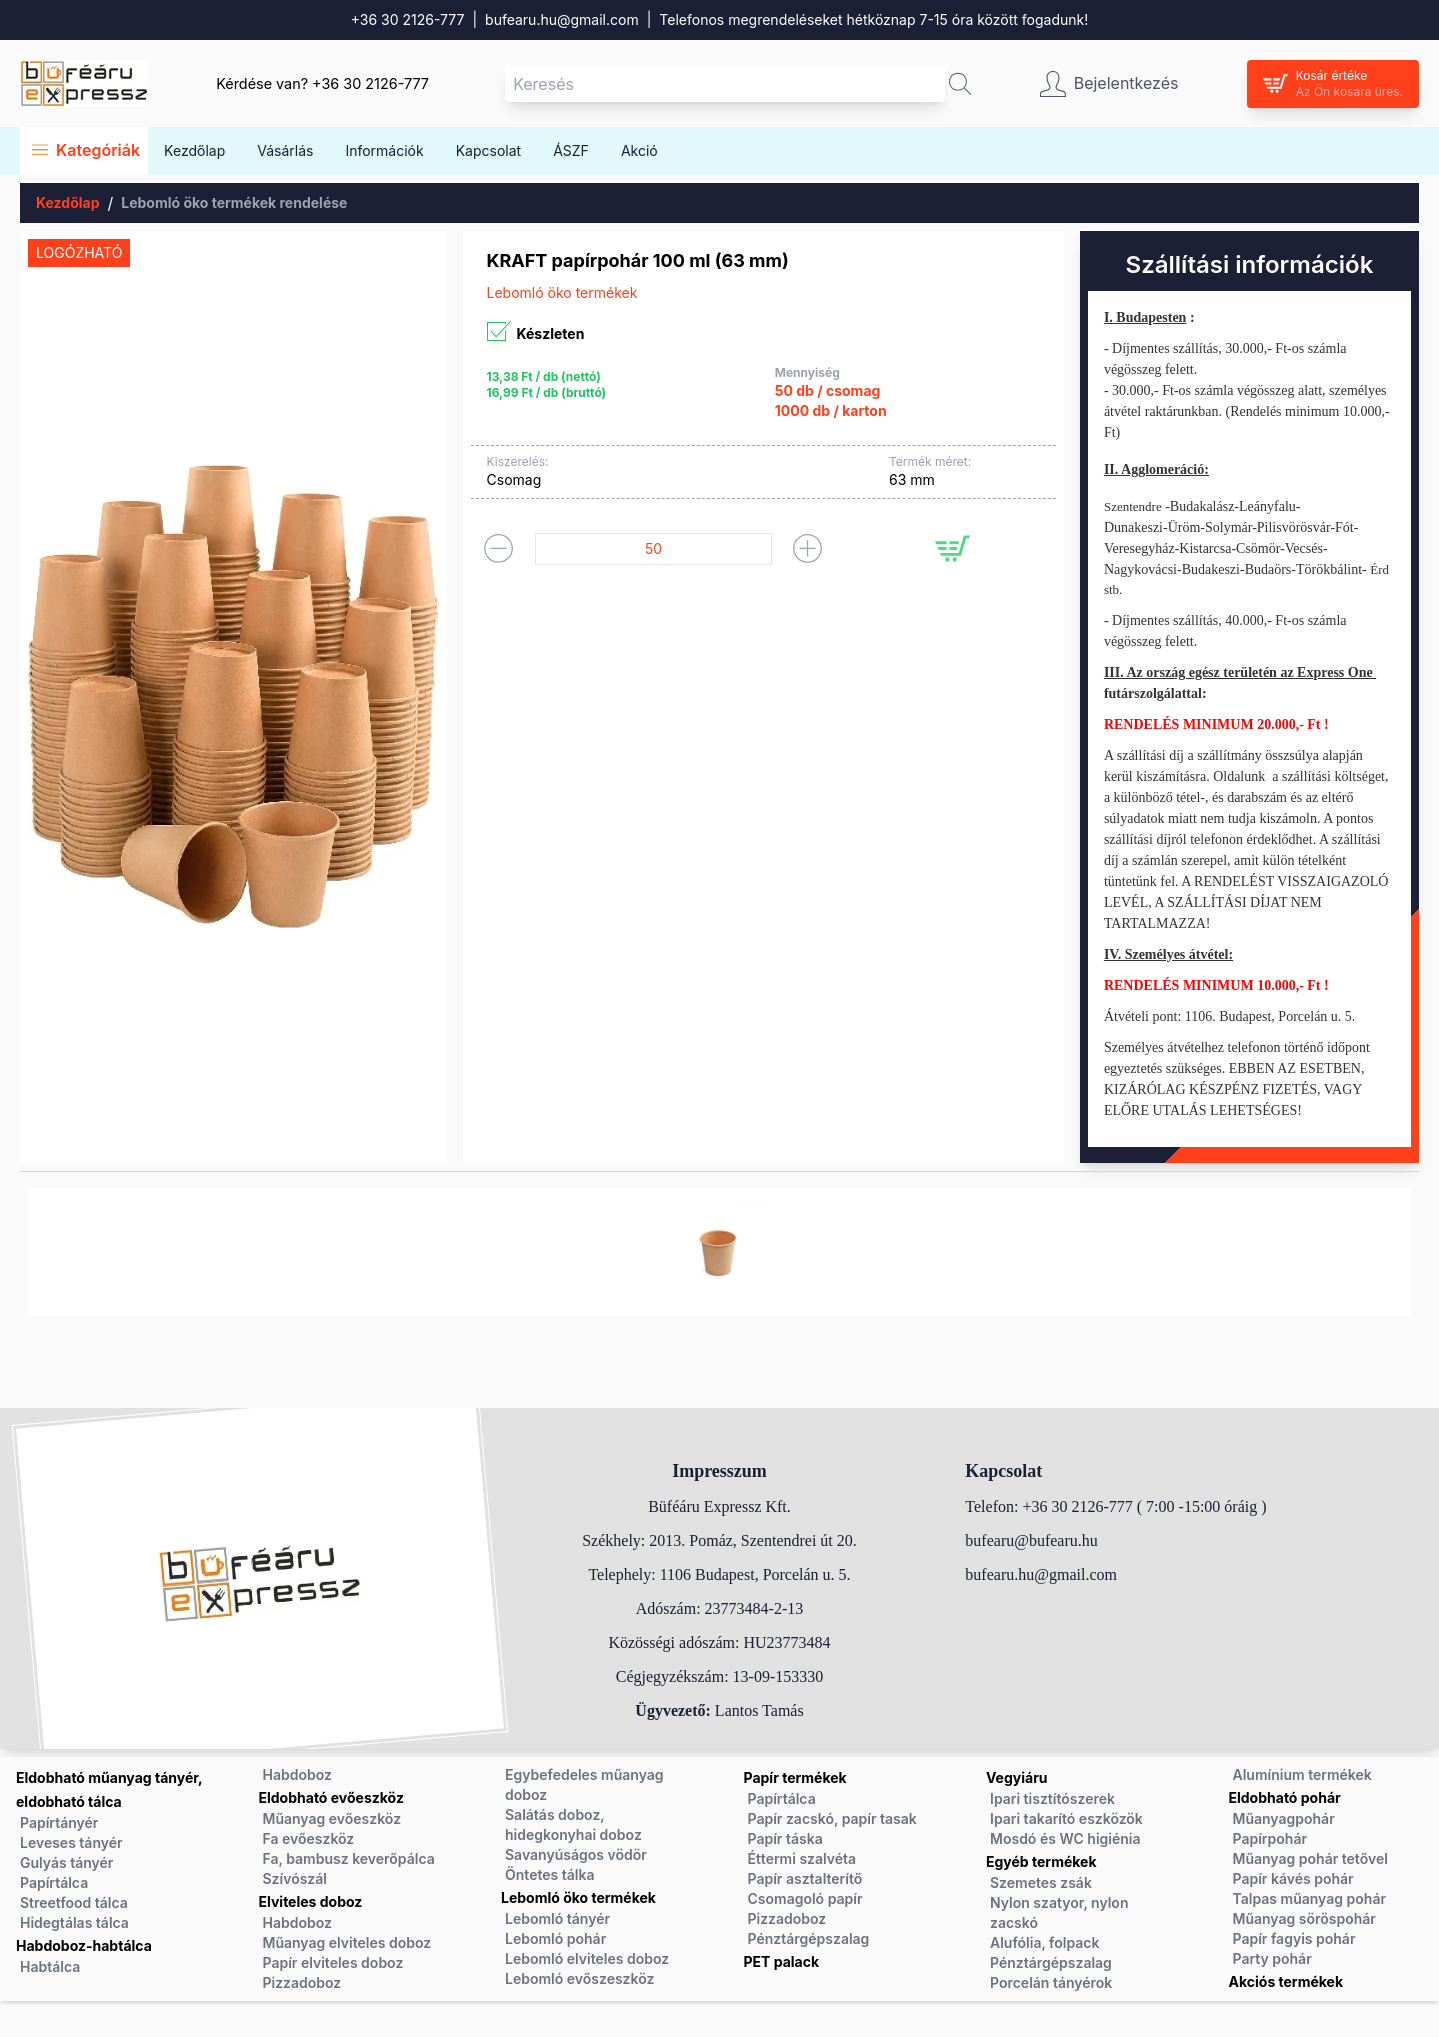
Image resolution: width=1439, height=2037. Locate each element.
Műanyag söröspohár (1304, 1918)
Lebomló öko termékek (578, 1897)
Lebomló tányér (557, 1918)
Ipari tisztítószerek (1052, 1798)
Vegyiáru (1017, 1777)
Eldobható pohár (1285, 1797)
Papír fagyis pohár (1294, 1938)
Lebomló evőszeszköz (579, 1978)
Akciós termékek (1286, 1981)
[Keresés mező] (725, 84)
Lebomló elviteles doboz (587, 1958)
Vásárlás (285, 150)
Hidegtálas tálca (74, 1922)
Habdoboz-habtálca (84, 1945)
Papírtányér (59, 1822)
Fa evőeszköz (309, 1838)
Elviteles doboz (311, 1901)
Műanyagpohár (1284, 1818)
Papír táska (785, 1838)
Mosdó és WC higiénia (1065, 1838)
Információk (384, 150)
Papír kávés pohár (1293, 1878)
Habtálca (50, 1966)
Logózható (79, 252)
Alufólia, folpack (1044, 1942)
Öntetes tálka (549, 1874)
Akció (639, 150)
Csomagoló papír (805, 1898)
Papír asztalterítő (805, 1878)
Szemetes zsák (1041, 1882)
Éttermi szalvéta (802, 1858)
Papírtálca (54, 1882)
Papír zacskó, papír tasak (832, 1818)
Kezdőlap (194, 150)
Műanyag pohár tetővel (1310, 1858)
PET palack (782, 1961)
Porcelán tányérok (1051, 1982)
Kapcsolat (488, 150)
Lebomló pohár (555, 1938)
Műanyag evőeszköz (332, 1818)
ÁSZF (571, 150)
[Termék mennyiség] (653, 549)
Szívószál (295, 1878)
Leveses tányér (71, 1842)
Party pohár (1272, 1958)
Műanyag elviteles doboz (347, 1942)
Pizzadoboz (302, 1982)
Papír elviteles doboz (333, 1962)
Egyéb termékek (1041, 1861)
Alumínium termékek (1302, 1774)
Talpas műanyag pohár (1309, 1898)
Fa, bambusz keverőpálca (349, 1858)
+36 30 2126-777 (408, 19)
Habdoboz (297, 1774)
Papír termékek (795, 1777)
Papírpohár (1270, 1838)
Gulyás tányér (66, 1862)
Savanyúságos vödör (576, 1854)
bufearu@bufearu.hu (1031, 1540)
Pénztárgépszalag (809, 1938)
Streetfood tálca (74, 1902)
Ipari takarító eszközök (1066, 1818)
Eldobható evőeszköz (331, 1797)
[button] (960, 84)
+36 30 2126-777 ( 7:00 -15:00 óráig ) (1144, 1506)
